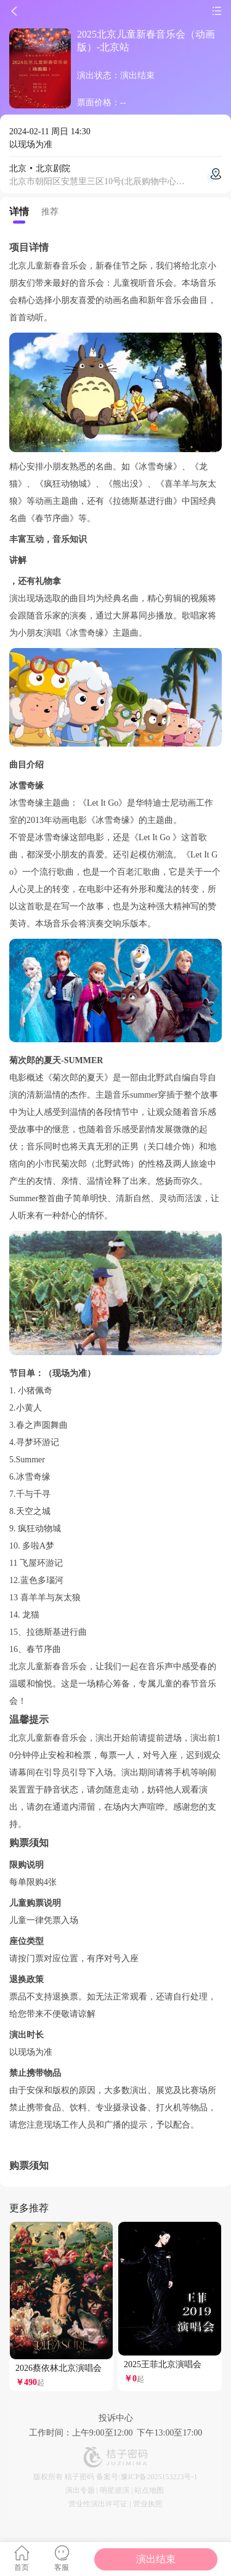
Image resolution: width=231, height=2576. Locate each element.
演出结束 (156, 2559)
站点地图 (149, 2490)
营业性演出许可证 (98, 2504)
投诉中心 (116, 2418)
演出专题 (80, 2490)
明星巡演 (114, 2490)
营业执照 (148, 2504)
